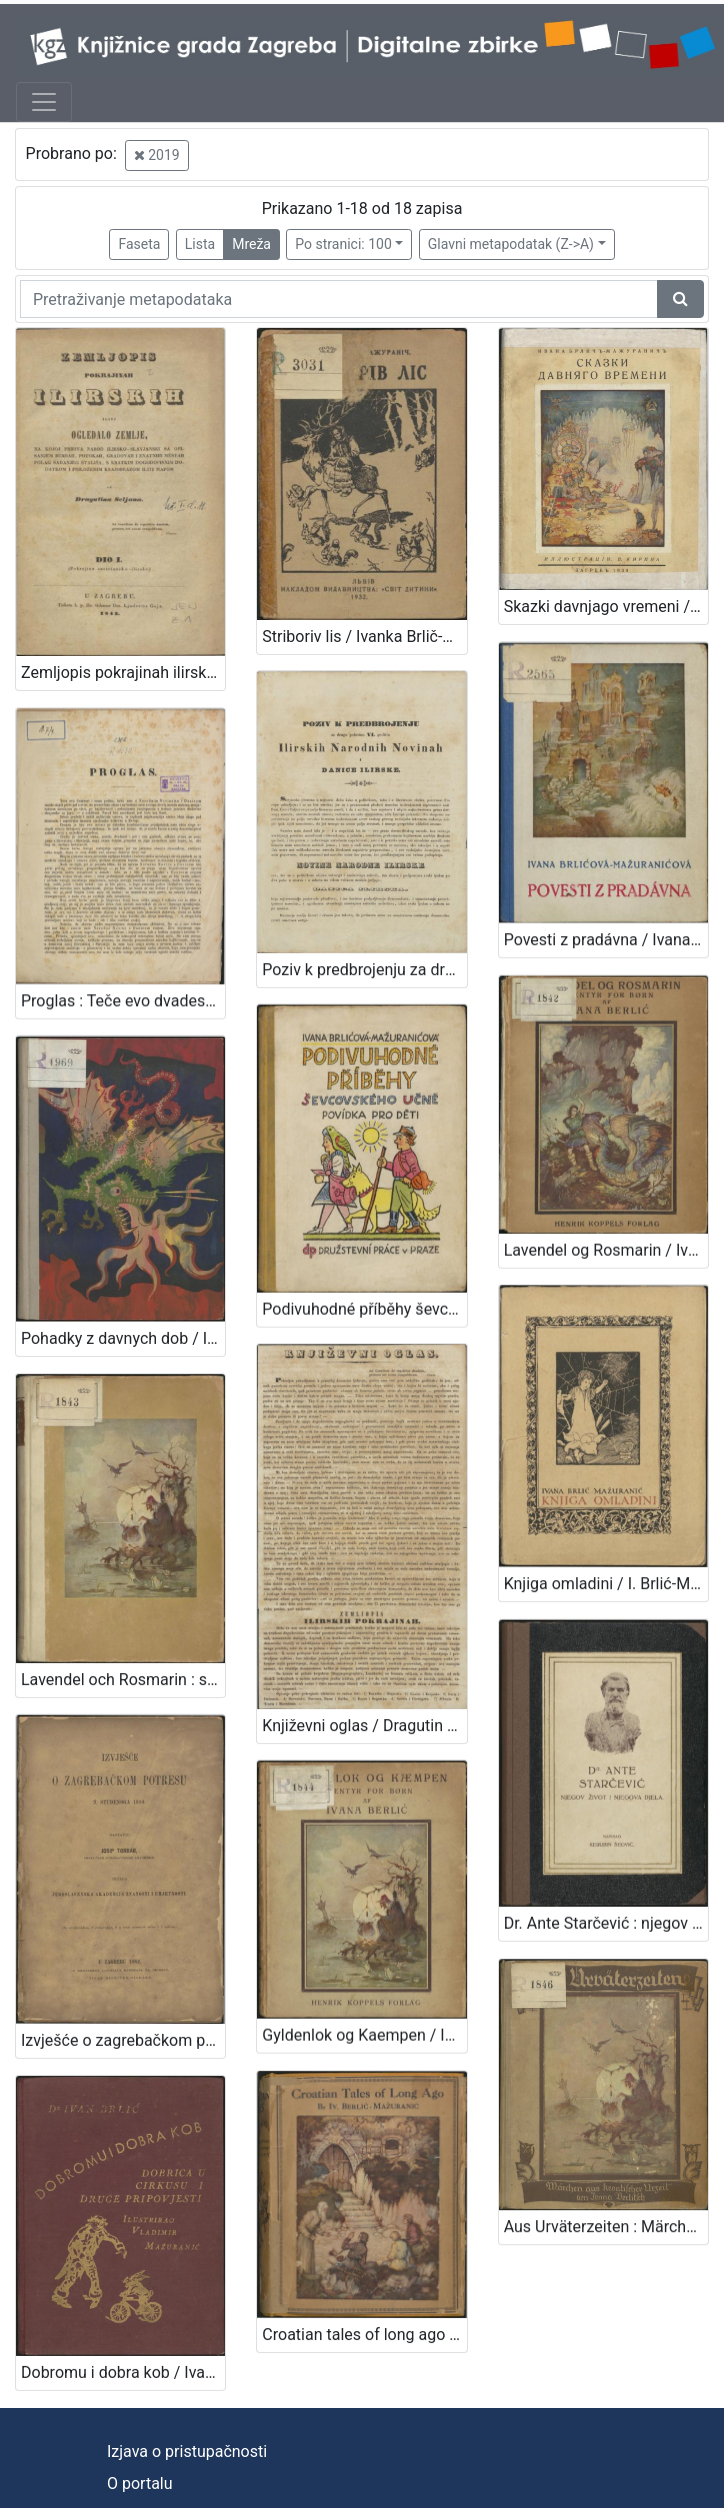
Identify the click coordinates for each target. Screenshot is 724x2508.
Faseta (139, 244)
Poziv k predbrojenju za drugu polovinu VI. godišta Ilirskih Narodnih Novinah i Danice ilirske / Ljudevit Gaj (364, 961)
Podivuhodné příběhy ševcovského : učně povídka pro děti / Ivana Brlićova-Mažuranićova (364, 1293)
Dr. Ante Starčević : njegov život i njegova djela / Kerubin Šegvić (606, 1894)
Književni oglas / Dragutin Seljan (364, 1702)
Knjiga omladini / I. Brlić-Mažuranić (606, 1562)
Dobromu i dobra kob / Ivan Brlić (123, 2332)
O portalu (140, 2483)
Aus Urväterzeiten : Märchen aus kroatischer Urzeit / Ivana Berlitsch (606, 2189)
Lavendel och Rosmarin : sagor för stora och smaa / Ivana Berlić (123, 1655)
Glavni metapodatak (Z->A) (511, 244)
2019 (157, 155)
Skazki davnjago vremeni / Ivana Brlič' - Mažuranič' (606, 606)
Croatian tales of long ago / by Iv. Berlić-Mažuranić (364, 2294)
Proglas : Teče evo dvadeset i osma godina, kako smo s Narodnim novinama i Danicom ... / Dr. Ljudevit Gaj (123, 991)
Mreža (251, 244)
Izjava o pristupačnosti (187, 2451)
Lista (200, 244)
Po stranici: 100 (343, 244)
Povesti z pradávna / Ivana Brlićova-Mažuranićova (606, 933)
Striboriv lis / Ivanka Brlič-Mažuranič (364, 636)
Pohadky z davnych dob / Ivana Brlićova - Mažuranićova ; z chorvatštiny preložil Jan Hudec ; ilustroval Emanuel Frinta (123, 1322)
